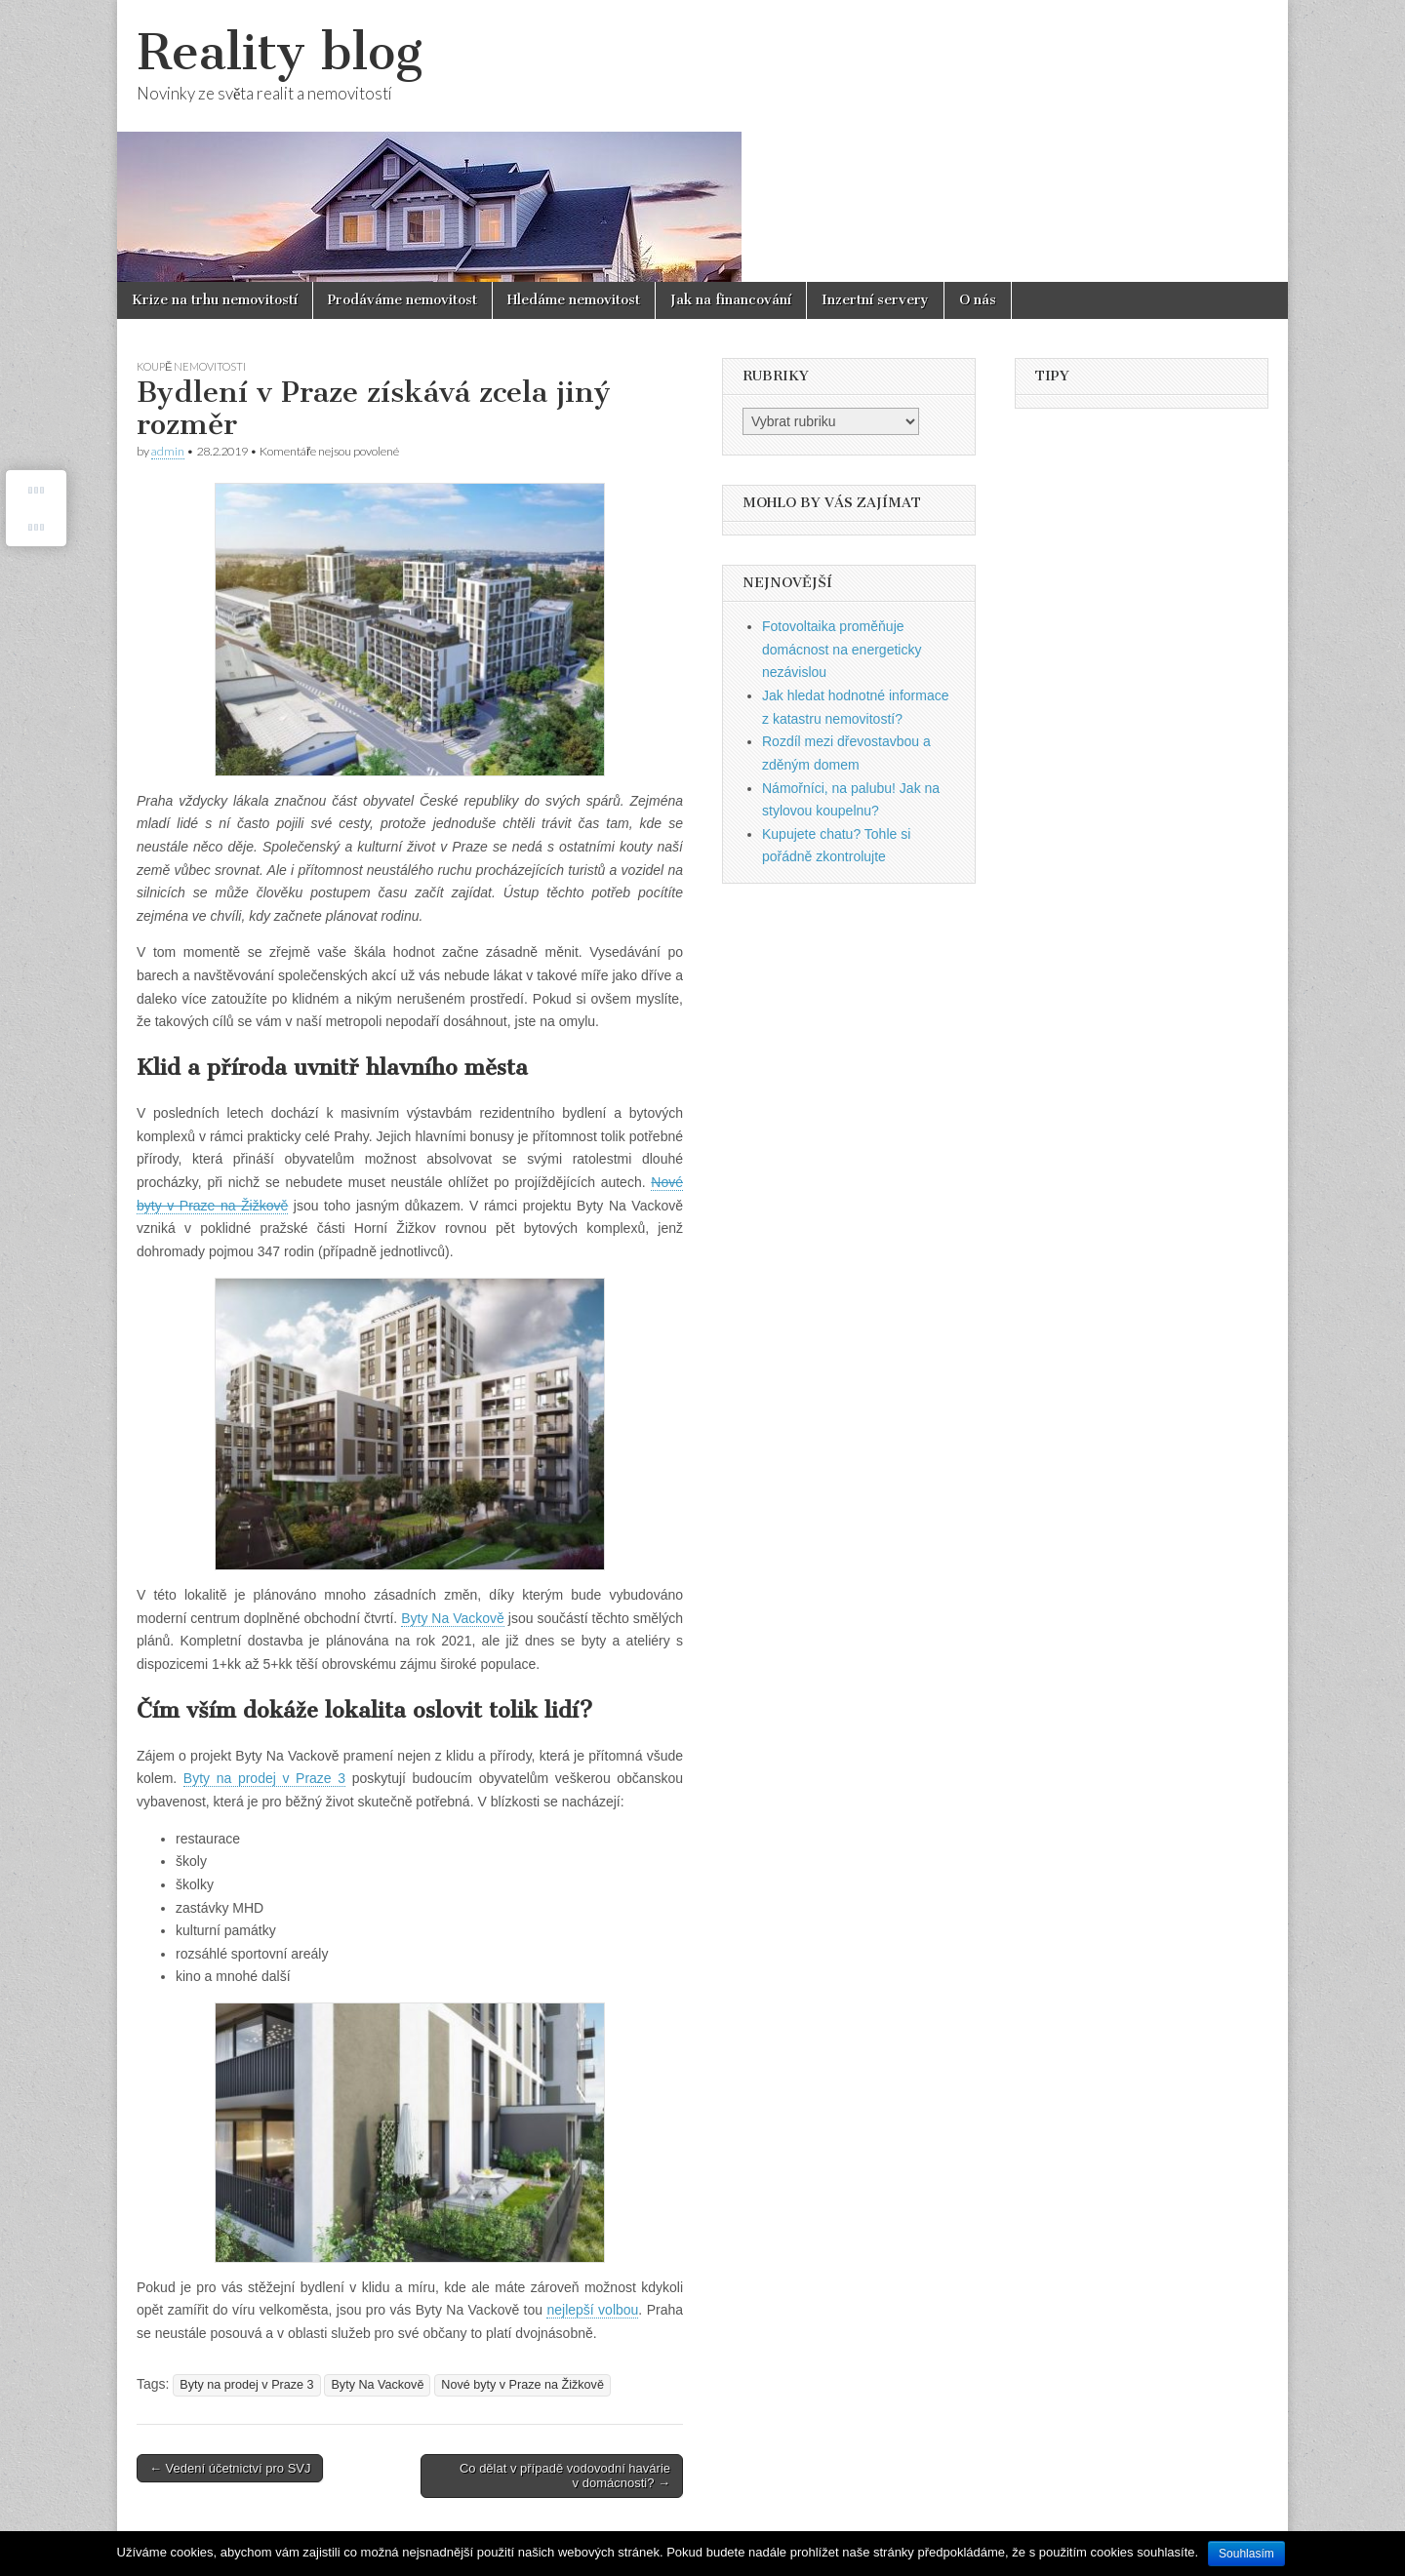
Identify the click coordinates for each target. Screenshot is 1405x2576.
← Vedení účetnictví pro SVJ (229, 2468)
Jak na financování (730, 300)
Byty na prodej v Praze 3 (246, 2385)
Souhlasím (1246, 2553)
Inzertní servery (875, 300)
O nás (977, 300)
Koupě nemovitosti (191, 366)
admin (167, 451)
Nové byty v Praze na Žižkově (522, 2385)
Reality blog (279, 52)
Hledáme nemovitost (573, 300)
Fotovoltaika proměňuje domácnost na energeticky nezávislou (841, 649)
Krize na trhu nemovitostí (215, 300)
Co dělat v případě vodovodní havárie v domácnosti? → (565, 2476)
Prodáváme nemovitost (402, 300)
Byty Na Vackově (377, 2385)
